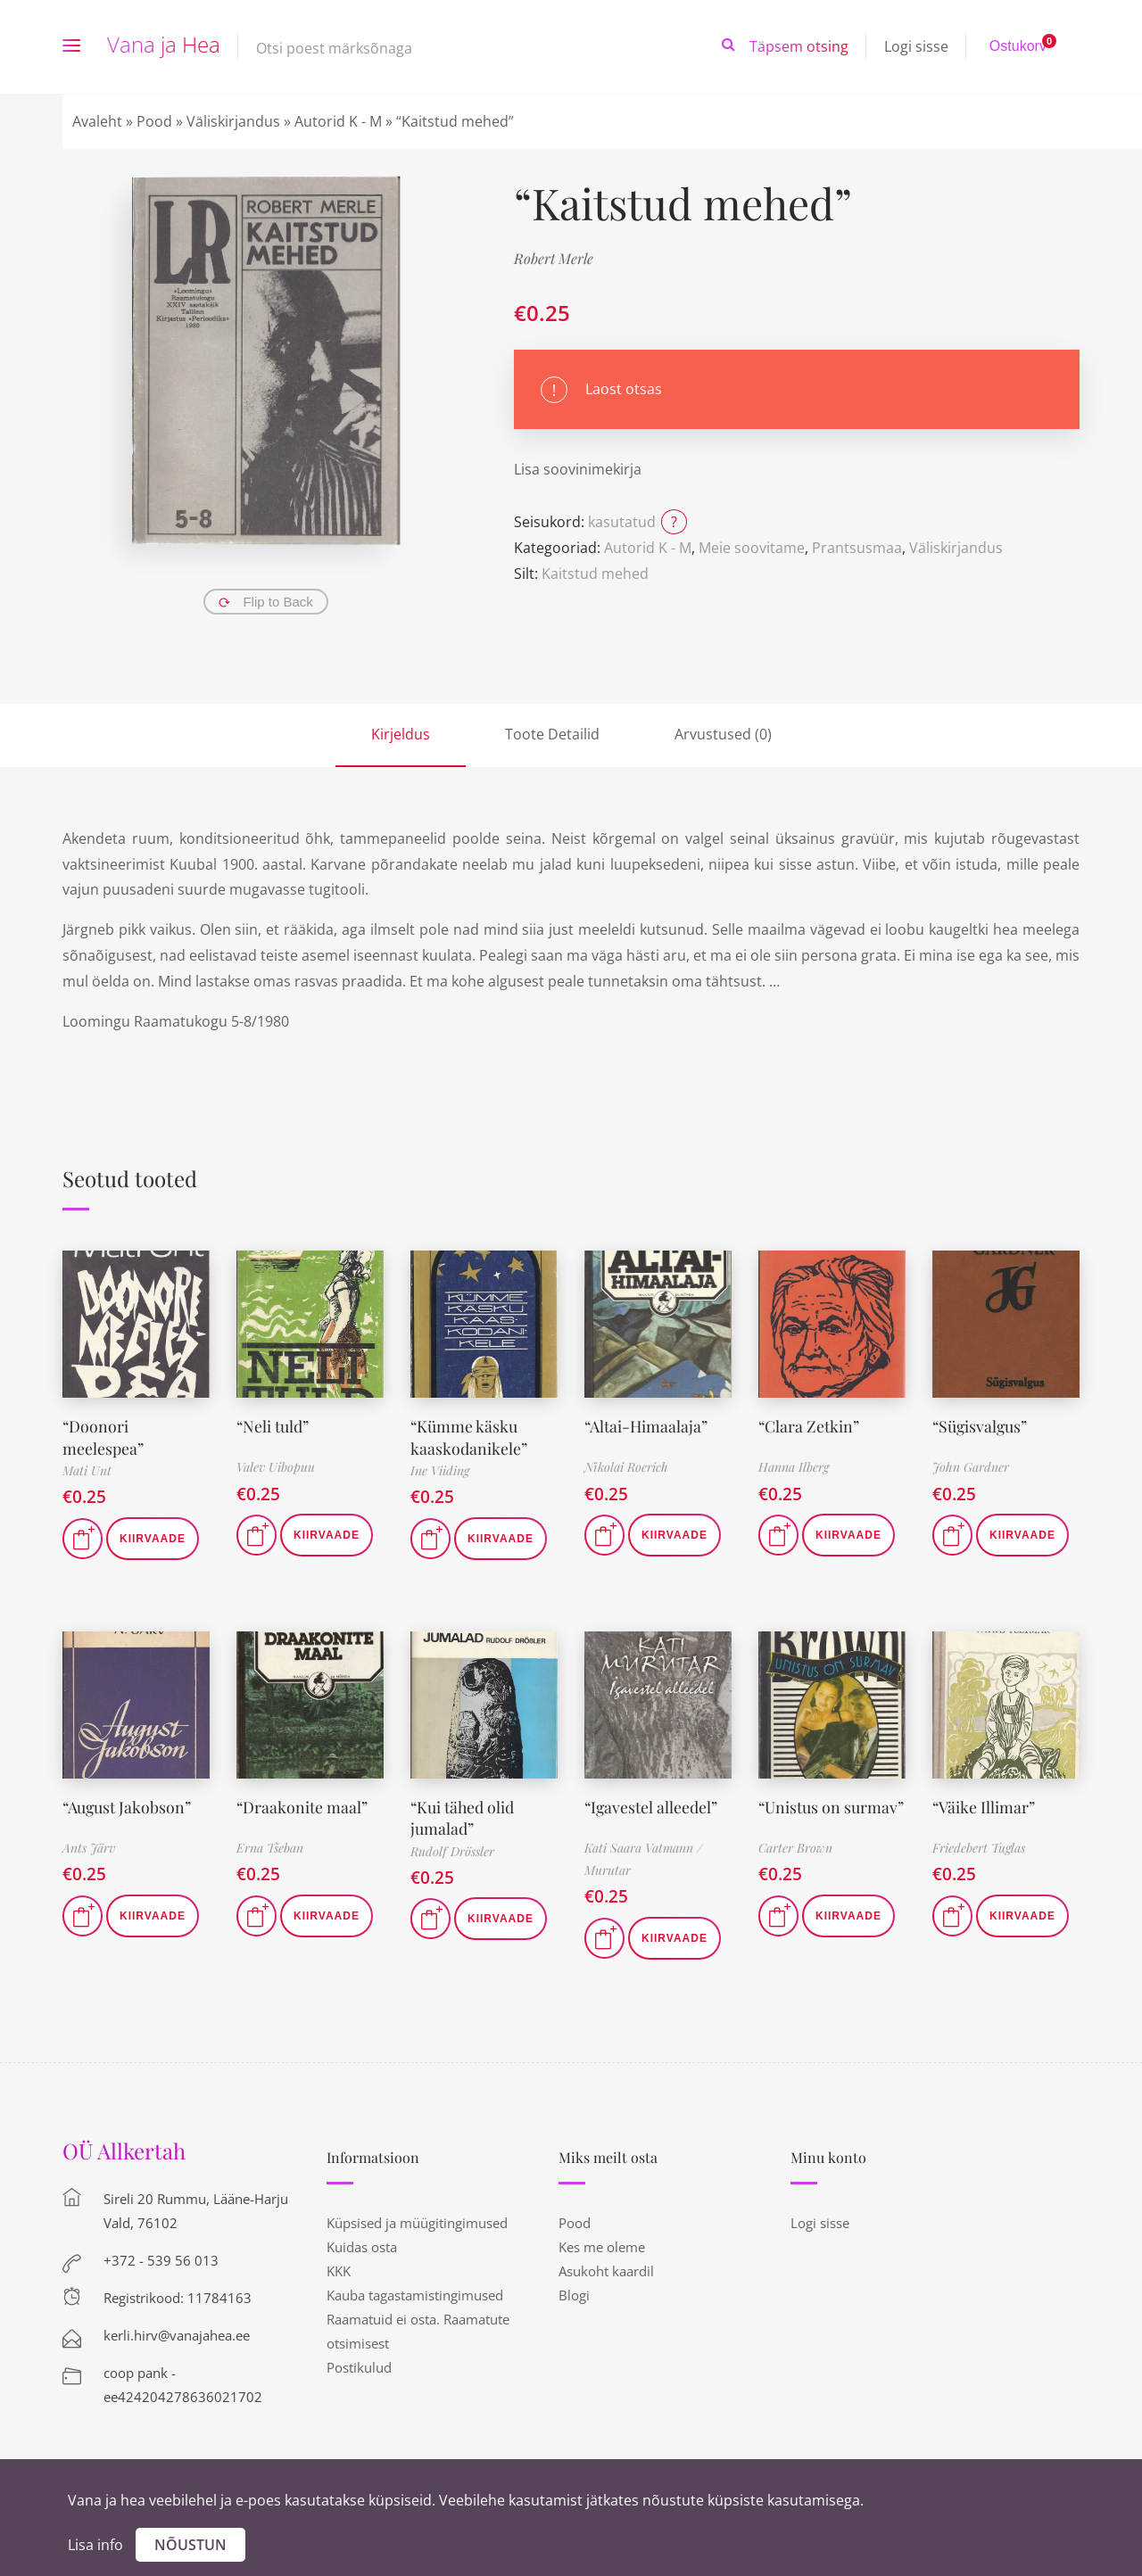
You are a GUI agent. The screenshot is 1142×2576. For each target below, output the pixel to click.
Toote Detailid (552, 734)
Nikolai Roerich (626, 1466)
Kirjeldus (400, 734)
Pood (154, 121)
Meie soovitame (752, 547)
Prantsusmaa (857, 547)
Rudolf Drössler (452, 1847)
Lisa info (95, 2545)
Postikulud (359, 2365)
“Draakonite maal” (302, 1804)
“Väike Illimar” (983, 1804)
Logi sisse (916, 46)
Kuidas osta (362, 2245)
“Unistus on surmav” (831, 1804)
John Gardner (970, 1466)
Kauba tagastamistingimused (415, 2293)
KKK (339, 2269)
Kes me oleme (602, 2245)
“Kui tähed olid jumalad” (463, 1815)
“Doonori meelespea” (103, 1436)
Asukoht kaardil (606, 2269)
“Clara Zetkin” (809, 1425)
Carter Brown (795, 1845)
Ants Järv (88, 1845)
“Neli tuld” (273, 1425)
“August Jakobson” (127, 1804)
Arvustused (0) (723, 734)
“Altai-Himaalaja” (646, 1425)
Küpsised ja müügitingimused (417, 2221)
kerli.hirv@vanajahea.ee (176, 2333)
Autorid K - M (338, 121)
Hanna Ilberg (793, 1466)
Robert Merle (553, 258)
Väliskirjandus (233, 121)
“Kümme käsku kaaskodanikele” (467, 1436)
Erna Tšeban (269, 1845)
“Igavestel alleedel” (651, 1804)
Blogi (574, 2293)
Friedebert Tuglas (978, 1845)
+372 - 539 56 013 (161, 2258)
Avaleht (97, 121)
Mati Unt (87, 1468)
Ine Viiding (439, 1468)
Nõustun (190, 2545)
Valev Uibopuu (275, 1466)
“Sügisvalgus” (981, 1425)
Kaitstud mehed (595, 573)
